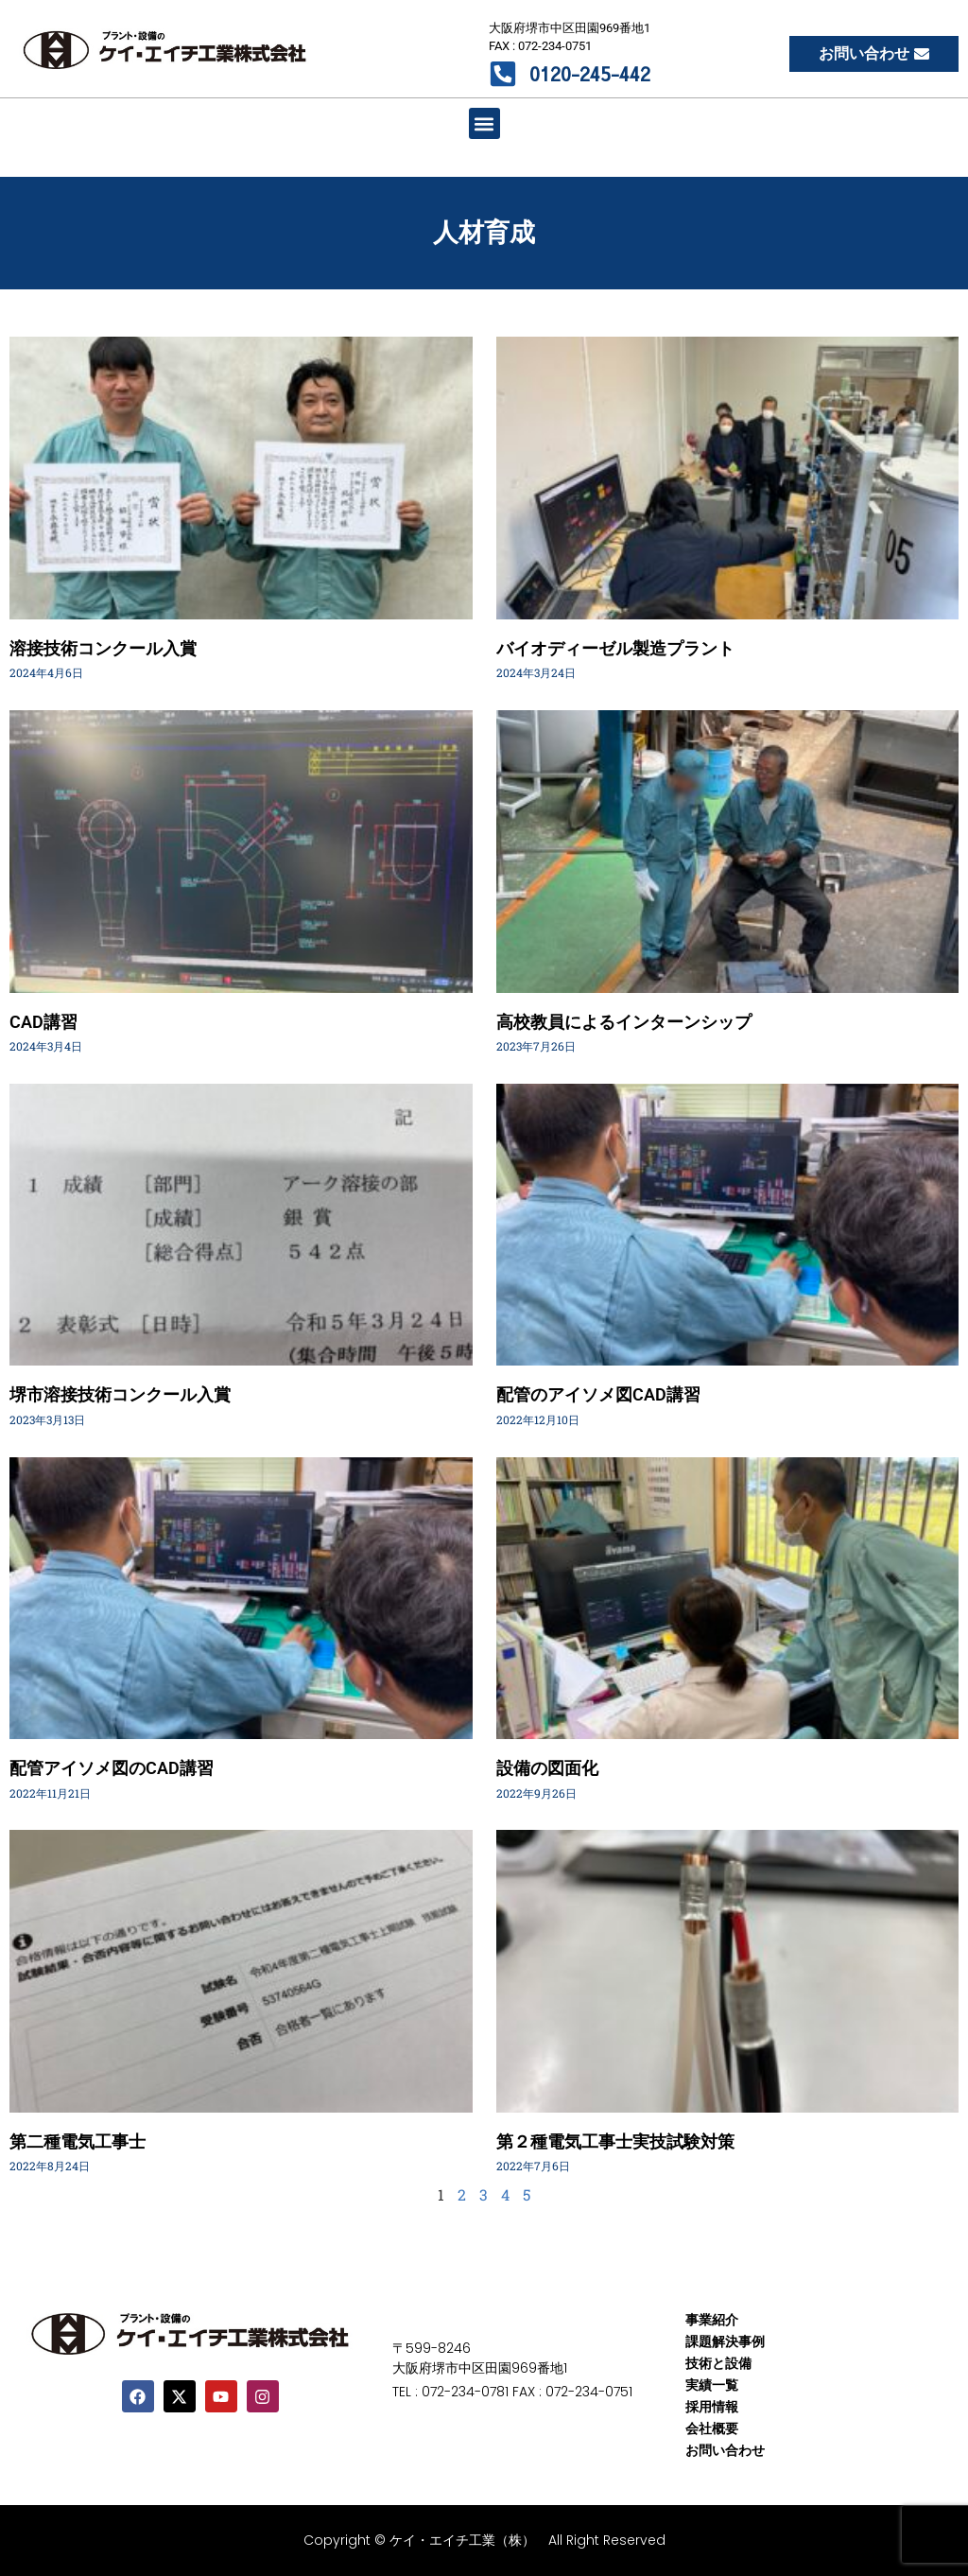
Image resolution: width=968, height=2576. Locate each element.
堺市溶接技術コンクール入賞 (120, 1394)
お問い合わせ (725, 2450)
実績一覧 (711, 2385)
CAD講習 (43, 1022)
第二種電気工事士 (77, 2141)
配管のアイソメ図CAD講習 (598, 1394)
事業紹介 (711, 2319)
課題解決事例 (725, 2341)
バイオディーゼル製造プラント (615, 648)
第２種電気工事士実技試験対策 (615, 2141)
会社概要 (711, 2428)
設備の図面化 (547, 1768)
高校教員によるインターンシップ (624, 1022)
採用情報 (711, 2406)
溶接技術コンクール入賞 (103, 648)
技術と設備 (718, 2363)
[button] (484, 123)
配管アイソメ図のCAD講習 (111, 1768)
